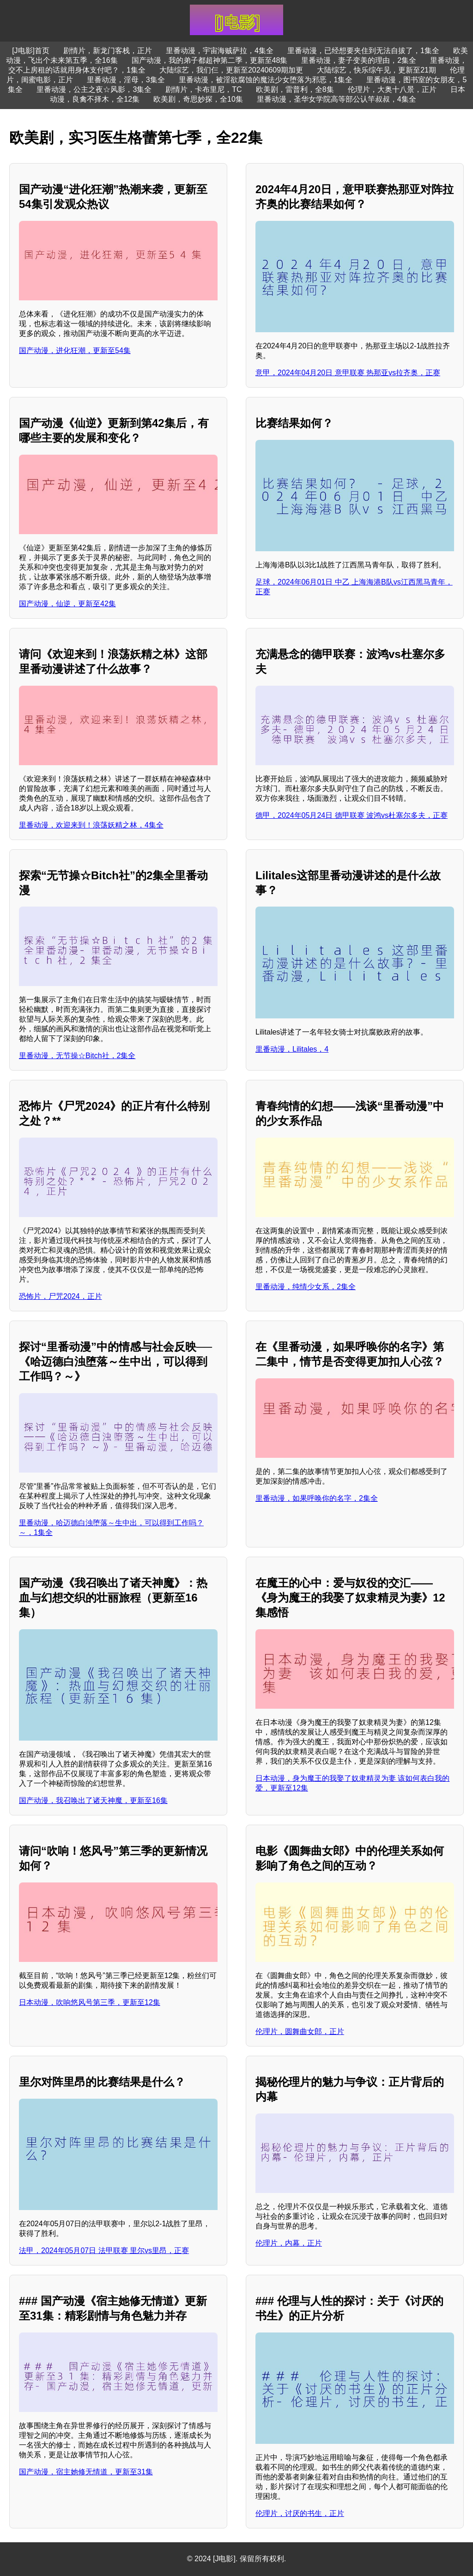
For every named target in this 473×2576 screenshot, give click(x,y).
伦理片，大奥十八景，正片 (392, 89)
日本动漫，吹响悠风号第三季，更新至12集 (89, 2002)
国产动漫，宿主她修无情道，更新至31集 (86, 2472)
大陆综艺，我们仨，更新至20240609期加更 (231, 70)
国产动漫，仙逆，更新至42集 (67, 604)
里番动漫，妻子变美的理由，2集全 (358, 60)
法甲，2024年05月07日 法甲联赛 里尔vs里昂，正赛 (104, 2250)
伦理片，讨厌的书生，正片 (299, 2513)
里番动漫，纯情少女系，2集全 (305, 1287)
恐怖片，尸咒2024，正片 (60, 1296)
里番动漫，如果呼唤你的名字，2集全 (316, 1498)
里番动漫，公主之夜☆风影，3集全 (94, 89)
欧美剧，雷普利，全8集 (295, 89)
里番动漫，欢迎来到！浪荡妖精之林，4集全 (91, 825)
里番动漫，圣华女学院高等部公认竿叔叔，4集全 (336, 99)
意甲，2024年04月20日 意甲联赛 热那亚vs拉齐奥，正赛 (347, 373)
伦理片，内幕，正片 (288, 2243)
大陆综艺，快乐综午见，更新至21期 (376, 70)
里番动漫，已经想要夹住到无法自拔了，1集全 (363, 51)
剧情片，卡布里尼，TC (203, 89)
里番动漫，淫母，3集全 (126, 80)
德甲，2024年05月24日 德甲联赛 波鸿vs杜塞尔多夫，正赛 (351, 815)
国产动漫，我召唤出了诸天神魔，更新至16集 (93, 1800)
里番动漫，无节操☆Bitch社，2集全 (77, 1056)
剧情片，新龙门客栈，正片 (107, 51)
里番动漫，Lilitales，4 (291, 1049)
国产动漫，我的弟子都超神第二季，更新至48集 (210, 60)
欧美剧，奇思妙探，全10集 (198, 99)
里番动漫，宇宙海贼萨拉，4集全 (219, 51)
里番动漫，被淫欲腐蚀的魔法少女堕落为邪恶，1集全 (266, 80)
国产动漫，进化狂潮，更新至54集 (75, 350)
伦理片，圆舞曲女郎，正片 (299, 2031)
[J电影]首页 (30, 51)
